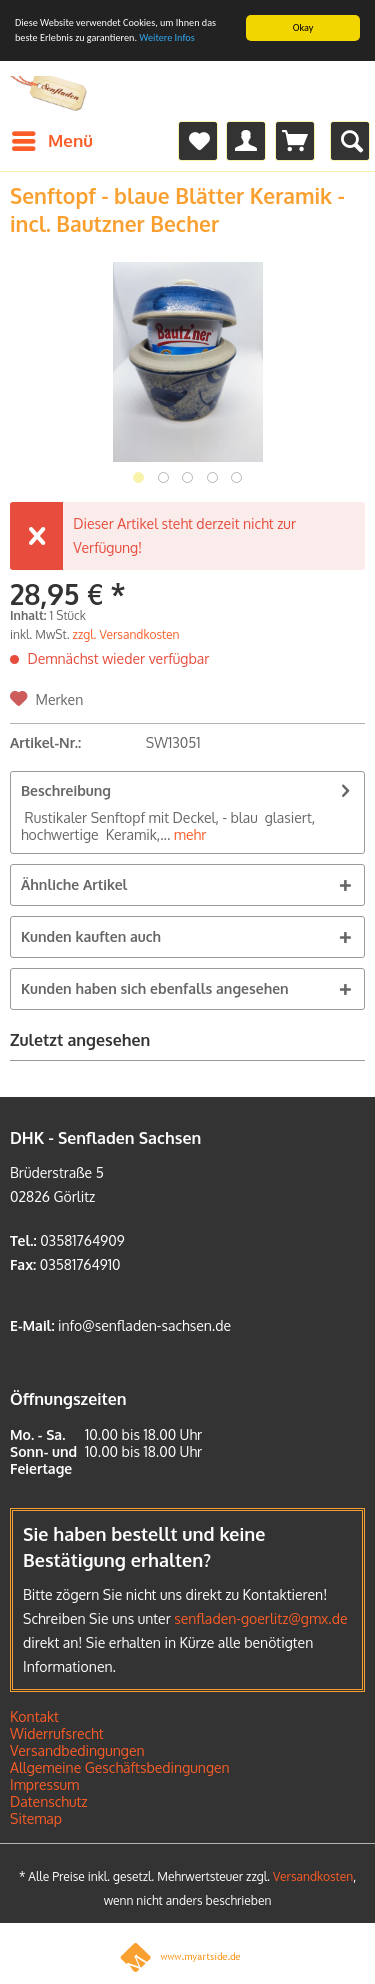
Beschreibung (66, 790)
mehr (188, 834)
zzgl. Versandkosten (126, 634)
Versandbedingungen (77, 1750)
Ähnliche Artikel (74, 884)
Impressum (44, 1784)
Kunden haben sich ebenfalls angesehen (155, 988)
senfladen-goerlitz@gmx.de (260, 1618)
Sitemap (36, 1818)
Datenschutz (49, 1801)
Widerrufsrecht (57, 1733)
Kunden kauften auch (91, 936)
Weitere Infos (166, 37)
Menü (52, 138)
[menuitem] (51, 141)
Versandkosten (313, 1876)
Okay (303, 27)
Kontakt (34, 1716)
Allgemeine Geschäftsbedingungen (120, 1767)
